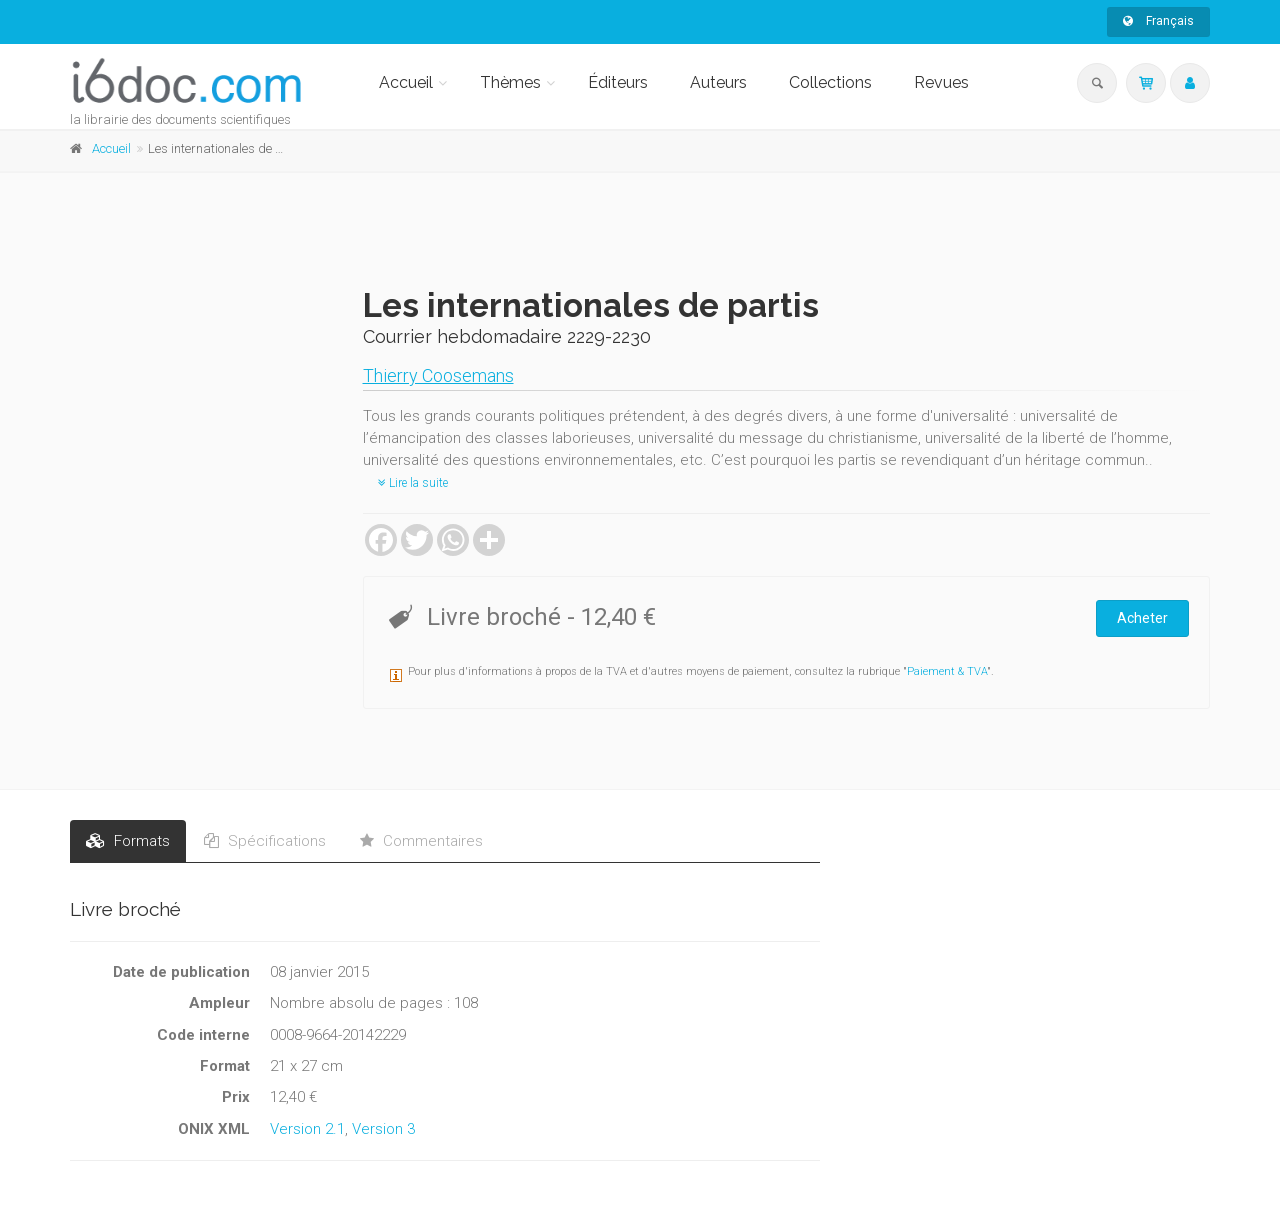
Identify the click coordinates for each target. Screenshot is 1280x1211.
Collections (830, 82)
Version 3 (383, 1129)
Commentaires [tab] (421, 841)
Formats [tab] (128, 841)
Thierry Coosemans (438, 375)
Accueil (406, 82)
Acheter (1142, 618)
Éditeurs (618, 82)
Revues (941, 82)
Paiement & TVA (947, 671)
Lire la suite (413, 483)
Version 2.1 (307, 1129)
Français (1158, 21)
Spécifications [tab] (265, 841)
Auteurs (718, 82)
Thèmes (510, 82)
